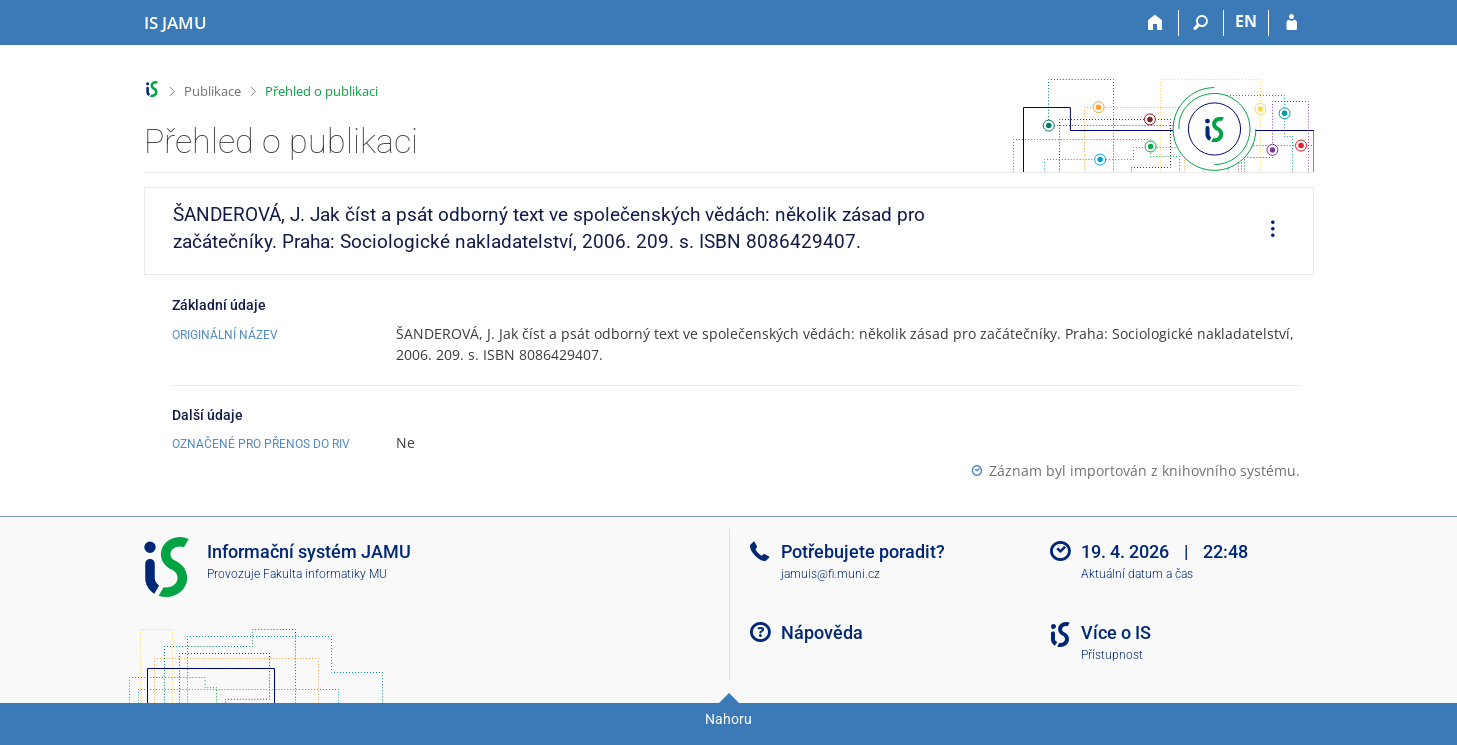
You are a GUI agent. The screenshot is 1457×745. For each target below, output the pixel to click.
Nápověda (822, 632)
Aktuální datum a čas (1137, 574)
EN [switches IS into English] (1246, 21)
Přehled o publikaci (321, 91)
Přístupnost (1112, 655)
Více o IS (1116, 632)
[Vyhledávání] (1201, 23)
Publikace (212, 91)
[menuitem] (1266, 231)
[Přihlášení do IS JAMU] (1291, 23)
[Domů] (1156, 23)
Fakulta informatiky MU (325, 574)
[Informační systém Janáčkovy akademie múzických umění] (175, 23)
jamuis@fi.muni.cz (830, 574)
